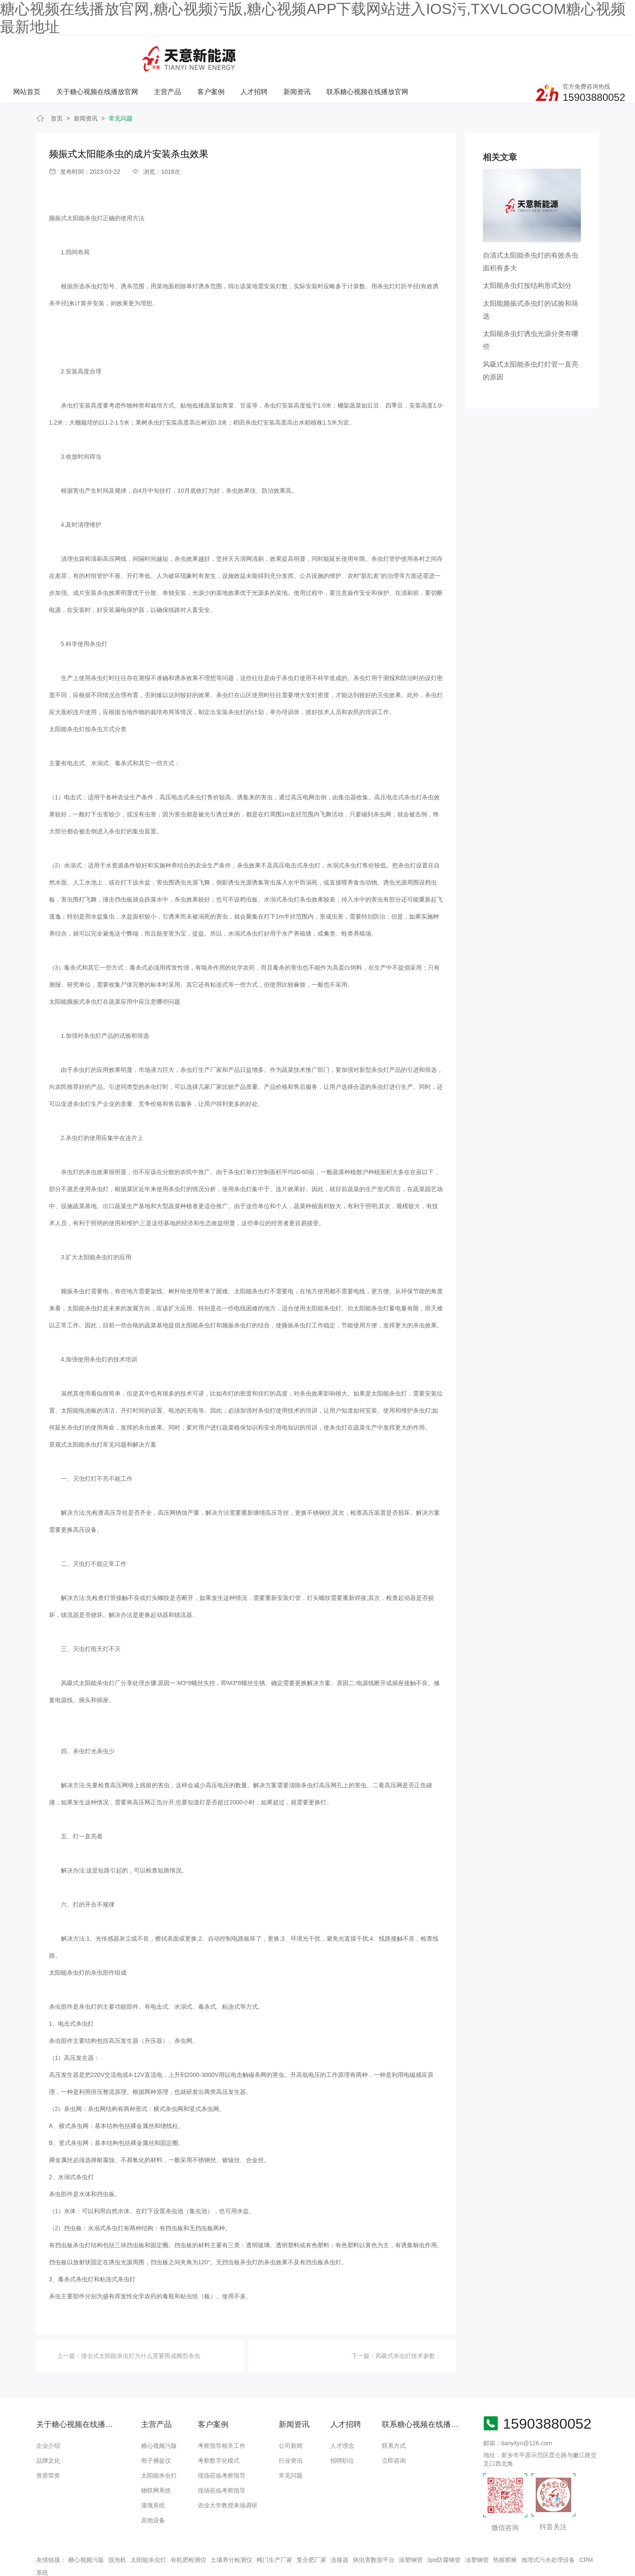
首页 (57, 89)
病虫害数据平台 (374, 2530)
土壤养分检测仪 (231, 2530)
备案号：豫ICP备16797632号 (332, 2552)
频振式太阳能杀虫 (73, 189)
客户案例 (317, 54)
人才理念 (342, 2417)
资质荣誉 (48, 2447)
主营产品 (275, 54)
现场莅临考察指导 (221, 2447)
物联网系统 (156, 2461)
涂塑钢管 (411, 2530)
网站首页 (134, 54)
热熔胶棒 (505, 2530)
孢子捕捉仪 (156, 2432)
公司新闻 (291, 2417)
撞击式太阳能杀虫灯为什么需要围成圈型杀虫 (140, 2326)
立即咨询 (394, 2432)
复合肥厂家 (311, 2530)
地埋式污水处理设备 (548, 2530)
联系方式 (394, 2417)
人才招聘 (360, 54)
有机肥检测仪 (188, 2530)
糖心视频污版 (159, 2417)
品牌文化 (48, 2432)
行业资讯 (291, 2432)
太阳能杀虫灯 (159, 2447)
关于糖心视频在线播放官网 (205, 54)
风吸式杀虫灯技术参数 (405, 2326)
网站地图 (12, 2569)
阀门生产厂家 (274, 2530)
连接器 (340, 2530)
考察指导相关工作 (221, 2417)
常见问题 (121, 89)
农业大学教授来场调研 (227, 2476)
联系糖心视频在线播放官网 (473, 54)
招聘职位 (342, 2432)
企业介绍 (48, 2417)
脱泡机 (117, 2530)
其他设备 (153, 2491)
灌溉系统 (153, 2476)
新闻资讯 (402, 54)
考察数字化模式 (219, 2432)
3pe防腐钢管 (444, 2530)
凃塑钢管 (477, 2530)
